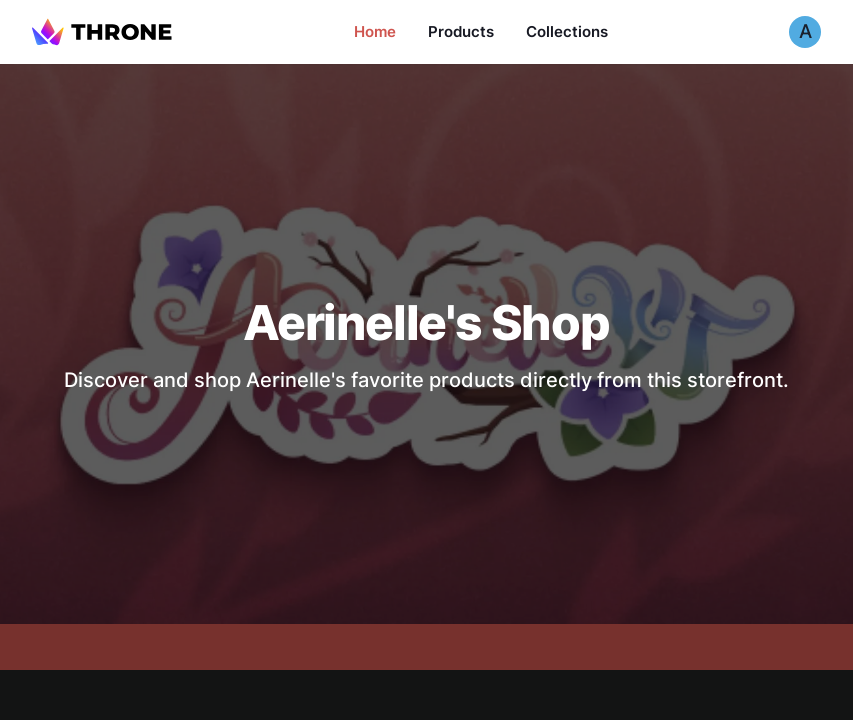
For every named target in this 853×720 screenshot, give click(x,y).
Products (461, 31)
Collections (567, 31)
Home (375, 31)
